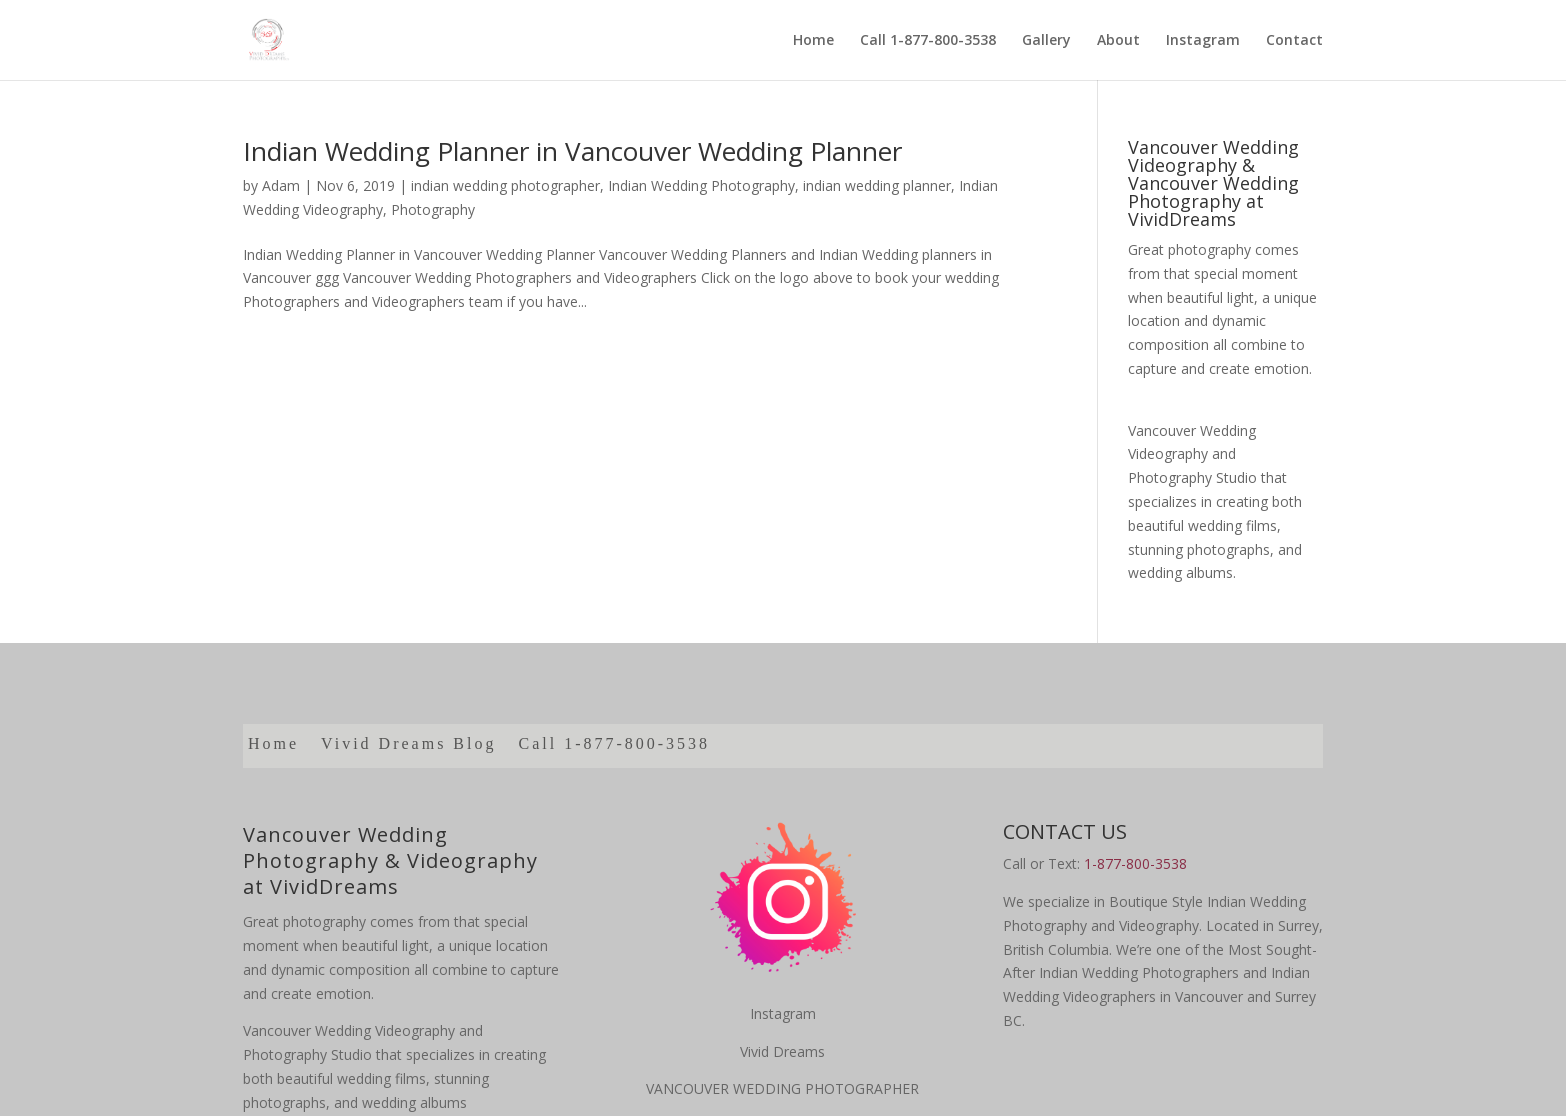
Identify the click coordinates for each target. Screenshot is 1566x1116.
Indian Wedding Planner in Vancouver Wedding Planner (572, 151)
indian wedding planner (877, 185)
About (1118, 41)
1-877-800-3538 (1135, 863)
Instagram (1203, 41)
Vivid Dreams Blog (408, 744)
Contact (1294, 41)
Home (813, 41)
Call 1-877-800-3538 (928, 41)
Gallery (1046, 41)
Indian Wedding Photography (701, 185)
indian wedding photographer (505, 185)
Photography (433, 209)
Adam (281, 185)
